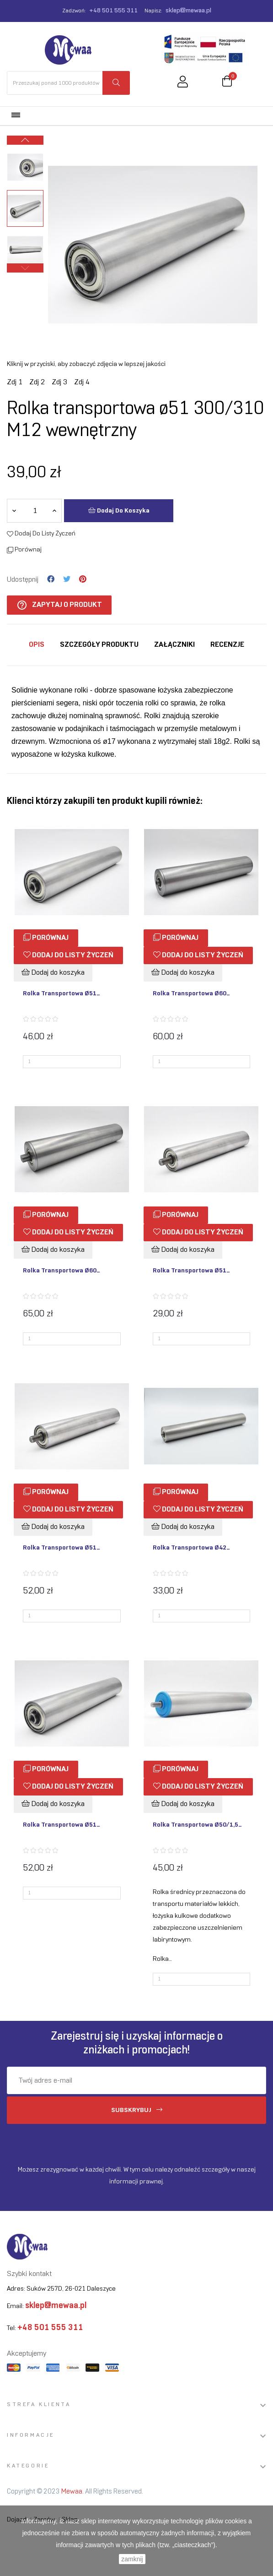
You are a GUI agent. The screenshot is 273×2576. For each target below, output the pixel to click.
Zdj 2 (37, 382)
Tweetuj (66, 579)
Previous (25, 268)
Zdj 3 (59, 382)
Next (25, 140)
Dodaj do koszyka (119, 510)
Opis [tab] (36, 644)
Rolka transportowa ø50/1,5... (197, 1825)
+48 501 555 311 (113, 11)
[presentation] (83, 2142)
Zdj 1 (14, 382)
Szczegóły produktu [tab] (99, 644)
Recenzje (227, 644)
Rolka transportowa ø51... (61, 994)
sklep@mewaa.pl (188, 11)
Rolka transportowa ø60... (191, 994)
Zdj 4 (82, 382)
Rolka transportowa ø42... (191, 1548)
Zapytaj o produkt (59, 605)
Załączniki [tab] (174, 644)
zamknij (132, 2559)
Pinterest (82, 579)
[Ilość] (34, 510)
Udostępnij (50, 579)
